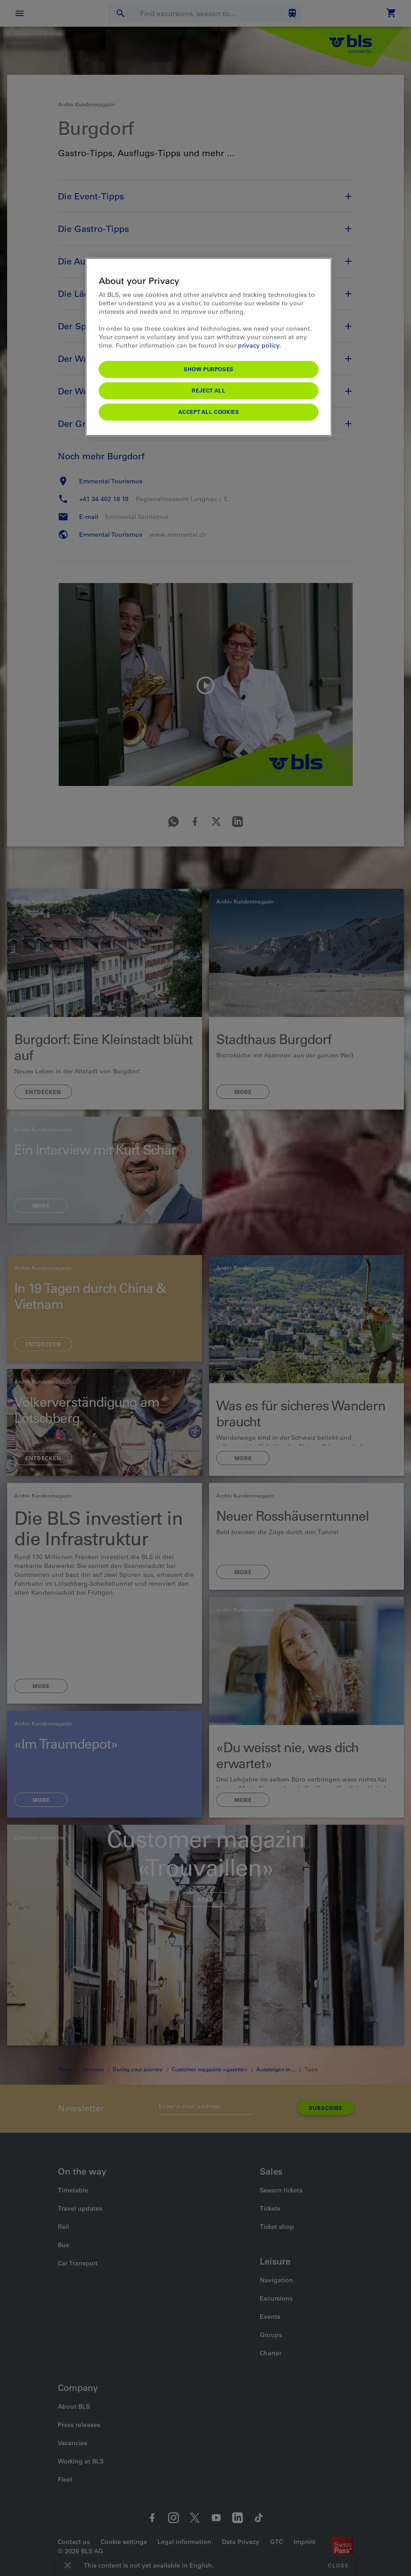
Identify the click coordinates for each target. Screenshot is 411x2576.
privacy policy (258, 345)
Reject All (208, 390)
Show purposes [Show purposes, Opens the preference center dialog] (209, 369)
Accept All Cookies (208, 411)
